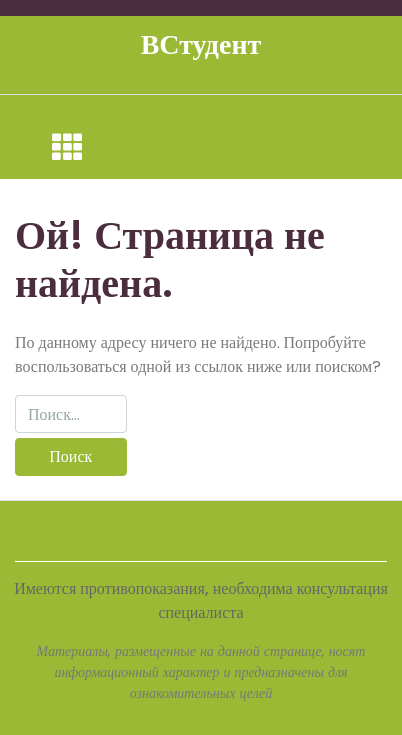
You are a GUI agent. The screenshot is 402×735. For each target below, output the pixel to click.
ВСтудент (201, 44)
